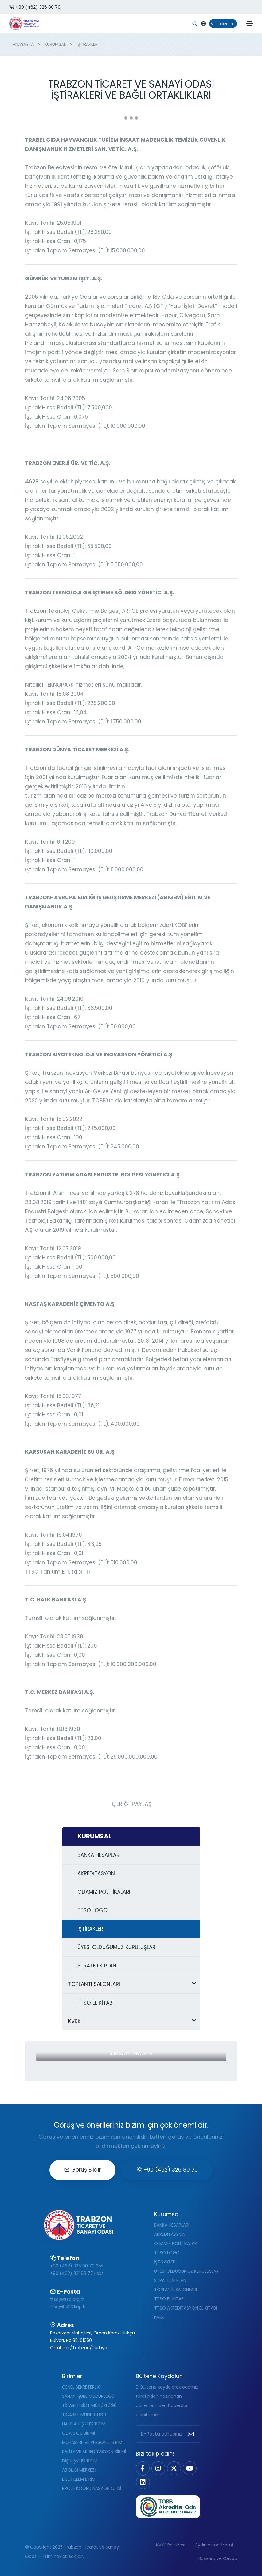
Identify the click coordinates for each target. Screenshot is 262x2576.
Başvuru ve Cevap (217, 2558)
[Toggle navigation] (249, 23)
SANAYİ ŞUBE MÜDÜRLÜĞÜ (88, 2396)
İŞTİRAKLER (164, 2262)
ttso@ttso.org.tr (67, 2299)
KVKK (159, 2317)
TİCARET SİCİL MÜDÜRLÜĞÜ (89, 2405)
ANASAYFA (23, 44)
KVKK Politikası (170, 2545)
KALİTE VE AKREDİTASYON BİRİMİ (94, 2451)
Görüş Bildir (82, 2169)
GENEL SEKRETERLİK (81, 2387)
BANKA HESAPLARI (171, 2225)
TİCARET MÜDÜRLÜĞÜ (84, 2415)
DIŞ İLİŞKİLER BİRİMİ (80, 2461)
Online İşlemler (222, 23)
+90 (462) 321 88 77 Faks (77, 2273)
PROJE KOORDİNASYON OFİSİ (91, 2488)
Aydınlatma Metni (214, 2545)
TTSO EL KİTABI (169, 2299)
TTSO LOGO (167, 2253)
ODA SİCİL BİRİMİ (78, 2433)
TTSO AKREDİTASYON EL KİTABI (185, 2308)
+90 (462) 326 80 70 (35, 7)
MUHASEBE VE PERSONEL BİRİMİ (92, 2442)
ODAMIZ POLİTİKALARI (176, 2243)
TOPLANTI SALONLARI (175, 2289)
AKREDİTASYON (169, 2234)
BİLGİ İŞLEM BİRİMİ (79, 2479)
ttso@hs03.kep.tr (68, 2307)
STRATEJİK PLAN (170, 2280)
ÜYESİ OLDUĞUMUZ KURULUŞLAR (186, 2271)
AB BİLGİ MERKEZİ (79, 2470)
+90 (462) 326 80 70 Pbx (76, 2266)
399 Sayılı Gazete (131, 2053)
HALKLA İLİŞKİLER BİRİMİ (84, 2424)
